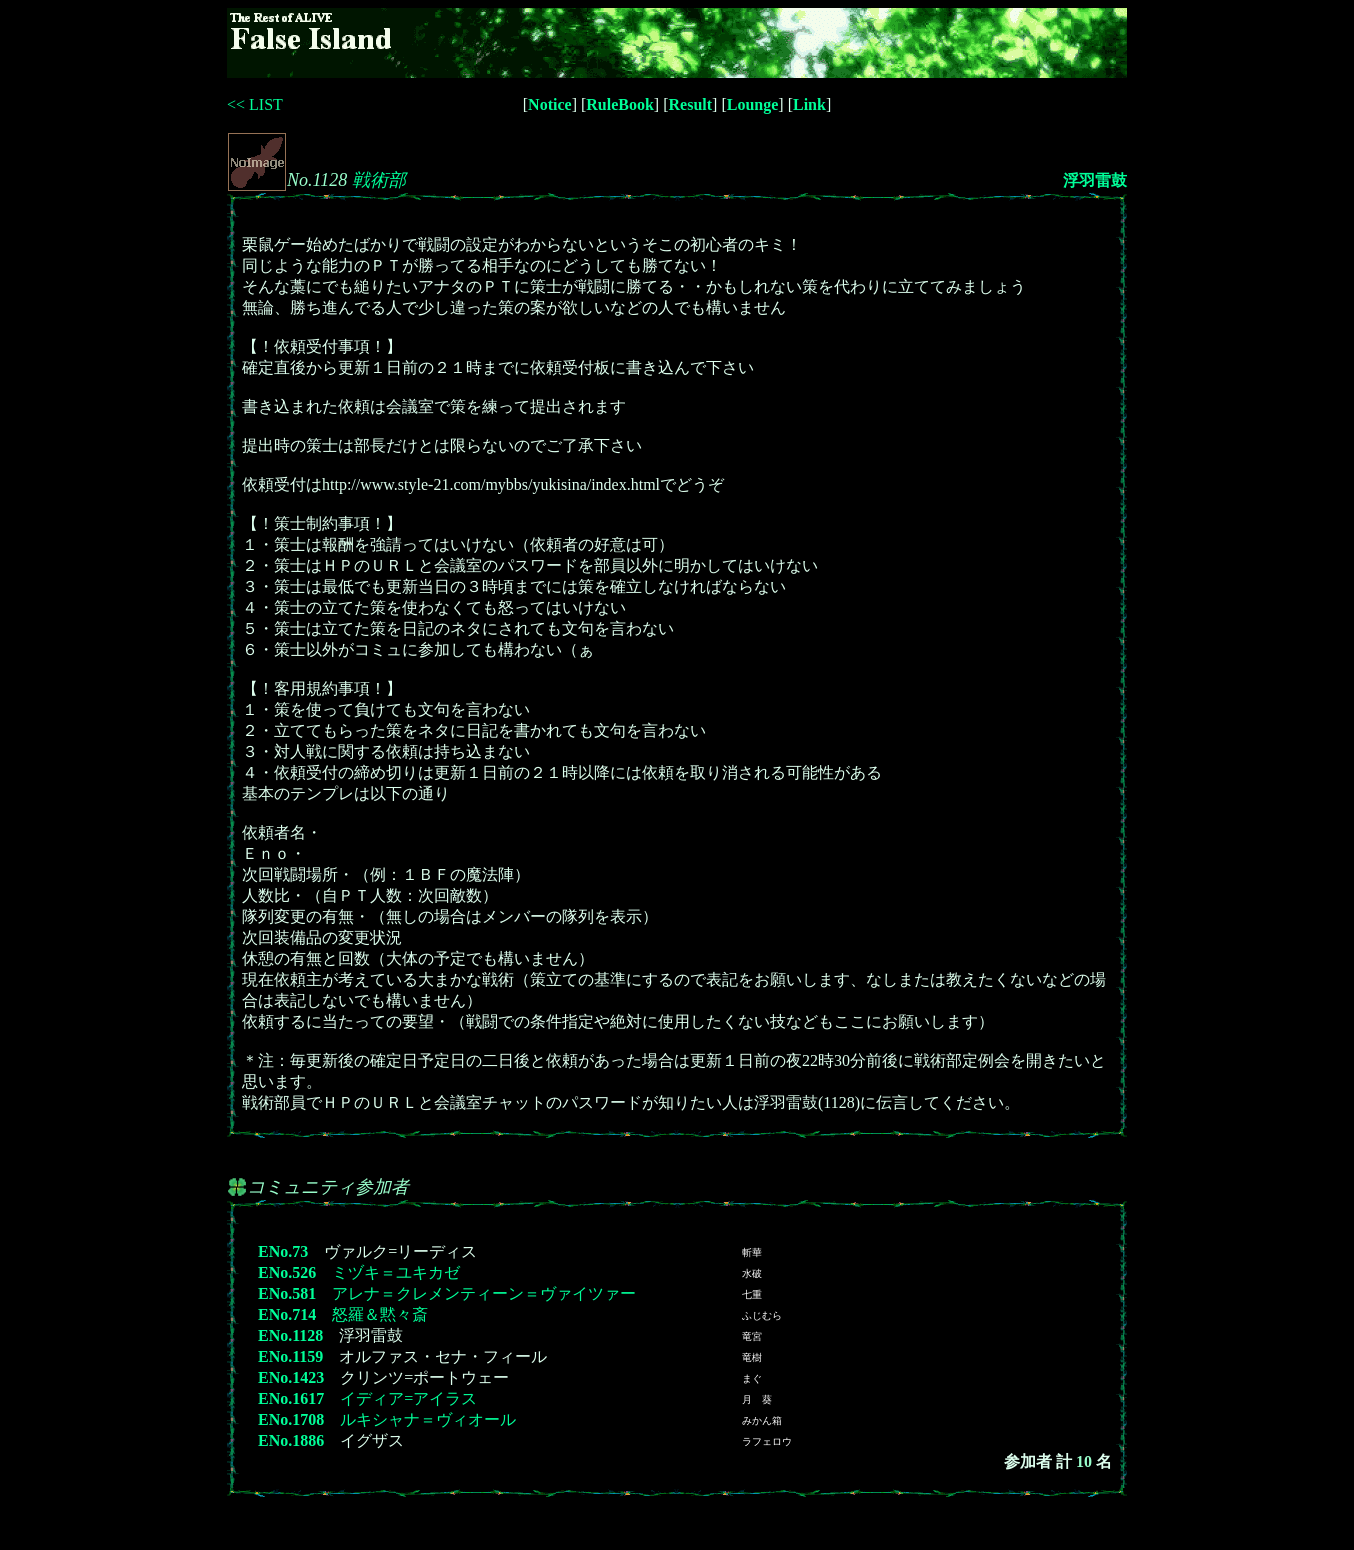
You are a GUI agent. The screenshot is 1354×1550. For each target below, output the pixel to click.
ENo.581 (287, 1293)
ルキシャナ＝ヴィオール (428, 1419)
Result (691, 104)
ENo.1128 (290, 1335)
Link (809, 104)
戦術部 (379, 180)
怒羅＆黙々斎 (380, 1314)
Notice (550, 104)
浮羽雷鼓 (1095, 180)
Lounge (753, 104)
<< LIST (255, 104)
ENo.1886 (291, 1440)
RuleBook (620, 104)
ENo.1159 (290, 1356)
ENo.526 (287, 1272)
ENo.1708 (291, 1419)
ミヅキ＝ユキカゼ (396, 1272)
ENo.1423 (291, 1377)
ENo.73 (283, 1251)
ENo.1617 (291, 1398)
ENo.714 (287, 1314)
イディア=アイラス (408, 1398)
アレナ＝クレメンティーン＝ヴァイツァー (484, 1293)
